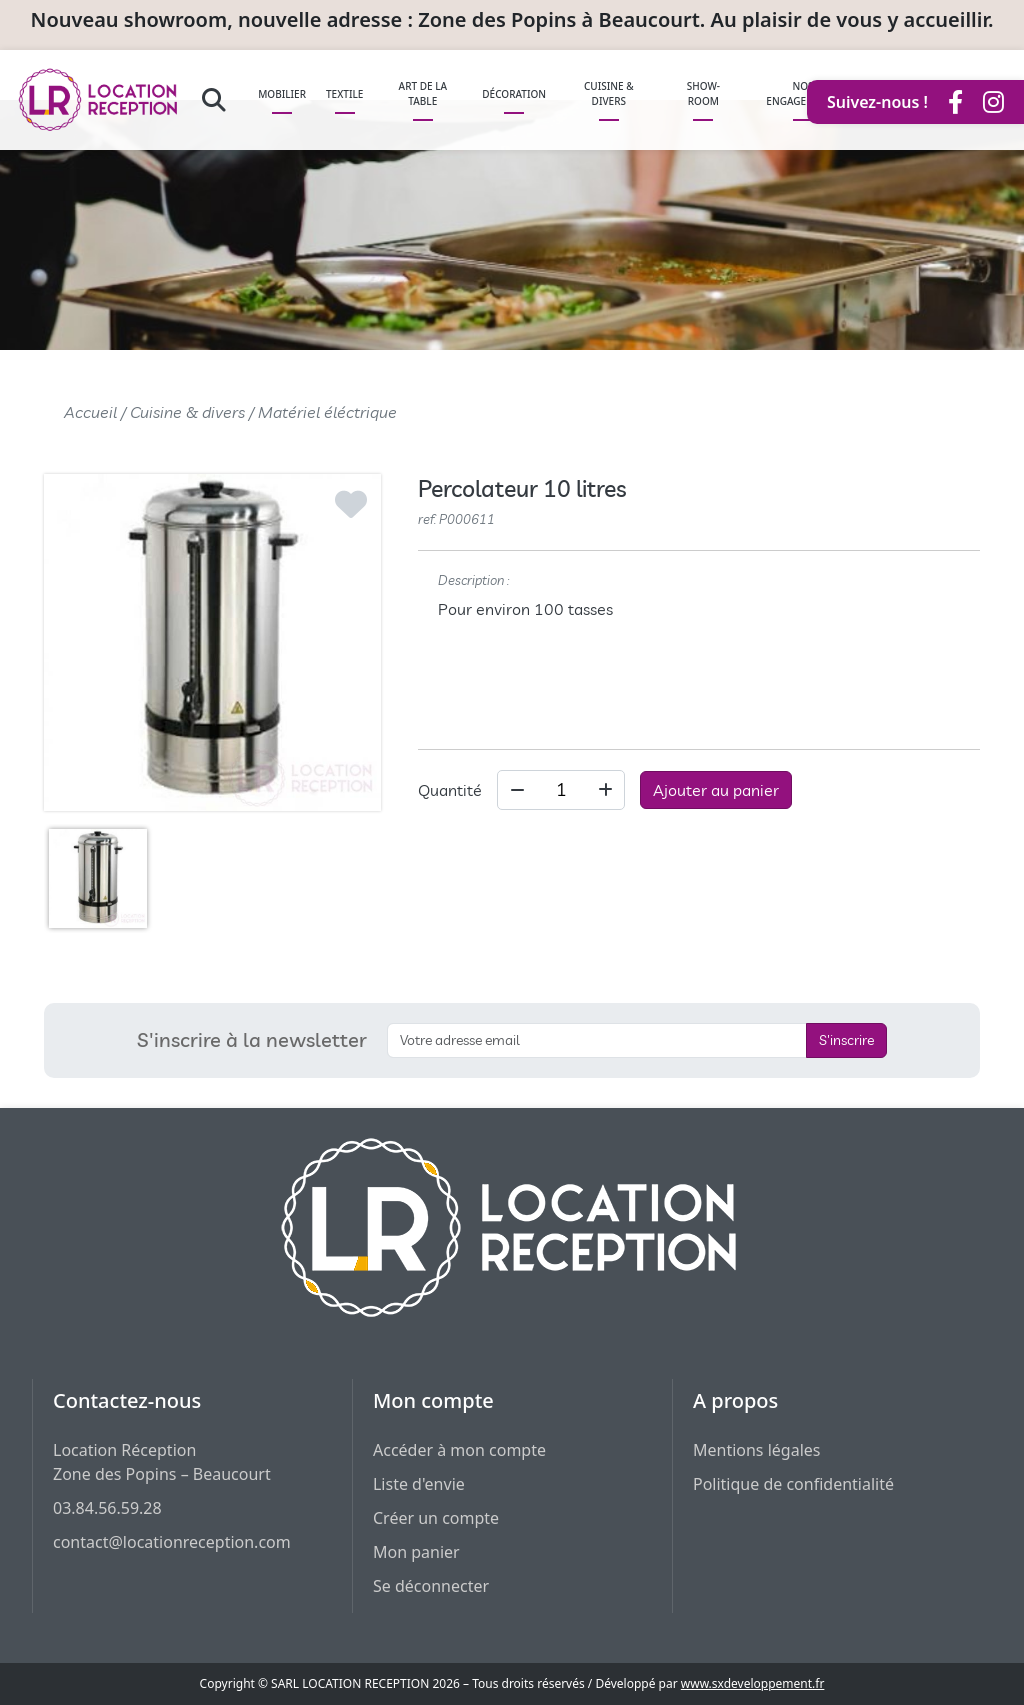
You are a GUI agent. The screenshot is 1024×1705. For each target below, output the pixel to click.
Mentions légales (757, 1450)
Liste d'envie (419, 1484)
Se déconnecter (431, 1586)
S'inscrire (846, 1040)
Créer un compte (436, 1518)
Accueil (90, 412)
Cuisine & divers (187, 412)
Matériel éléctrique (327, 412)
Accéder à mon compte (459, 1450)
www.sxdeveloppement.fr (753, 1683)
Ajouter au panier (716, 790)
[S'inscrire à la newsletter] (597, 1040)
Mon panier (416, 1552)
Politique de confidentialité (793, 1484)
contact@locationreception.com (172, 1542)
